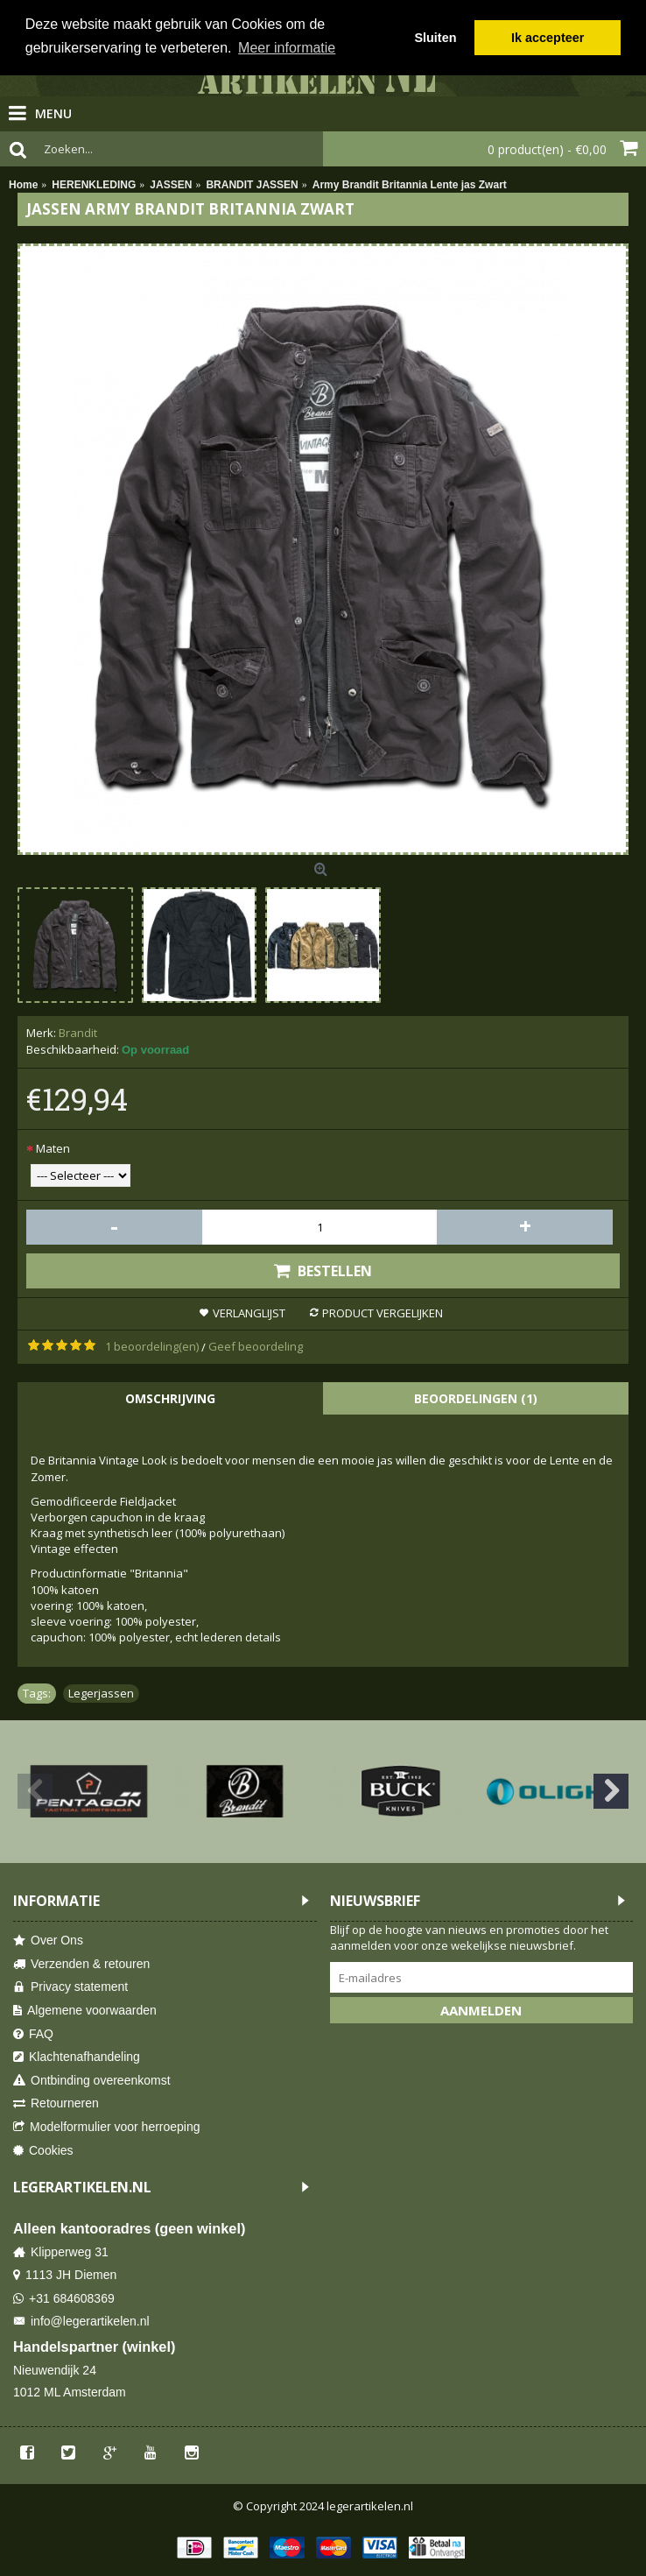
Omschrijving (170, 1398)
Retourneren (56, 2103)
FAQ (33, 2034)
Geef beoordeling (255, 1346)
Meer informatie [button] (286, 47)
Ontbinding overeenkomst (92, 2080)
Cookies (43, 2150)
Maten (53, 1148)
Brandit (78, 1033)
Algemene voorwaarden (85, 2010)
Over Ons (48, 1940)
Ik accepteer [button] (547, 38)
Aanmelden (481, 2010)
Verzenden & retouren (81, 1964)
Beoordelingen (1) (475, 1398)
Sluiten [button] (435, 38)
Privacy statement (70, 1987)
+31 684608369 (64, 2298)
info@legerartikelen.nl (81, 2321)
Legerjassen (101, 1693)
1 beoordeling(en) (152, 1346)
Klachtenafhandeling (76, 2057)
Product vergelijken (382, 1313)
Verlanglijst (249, 1313)
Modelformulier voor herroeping (106, 2127)
